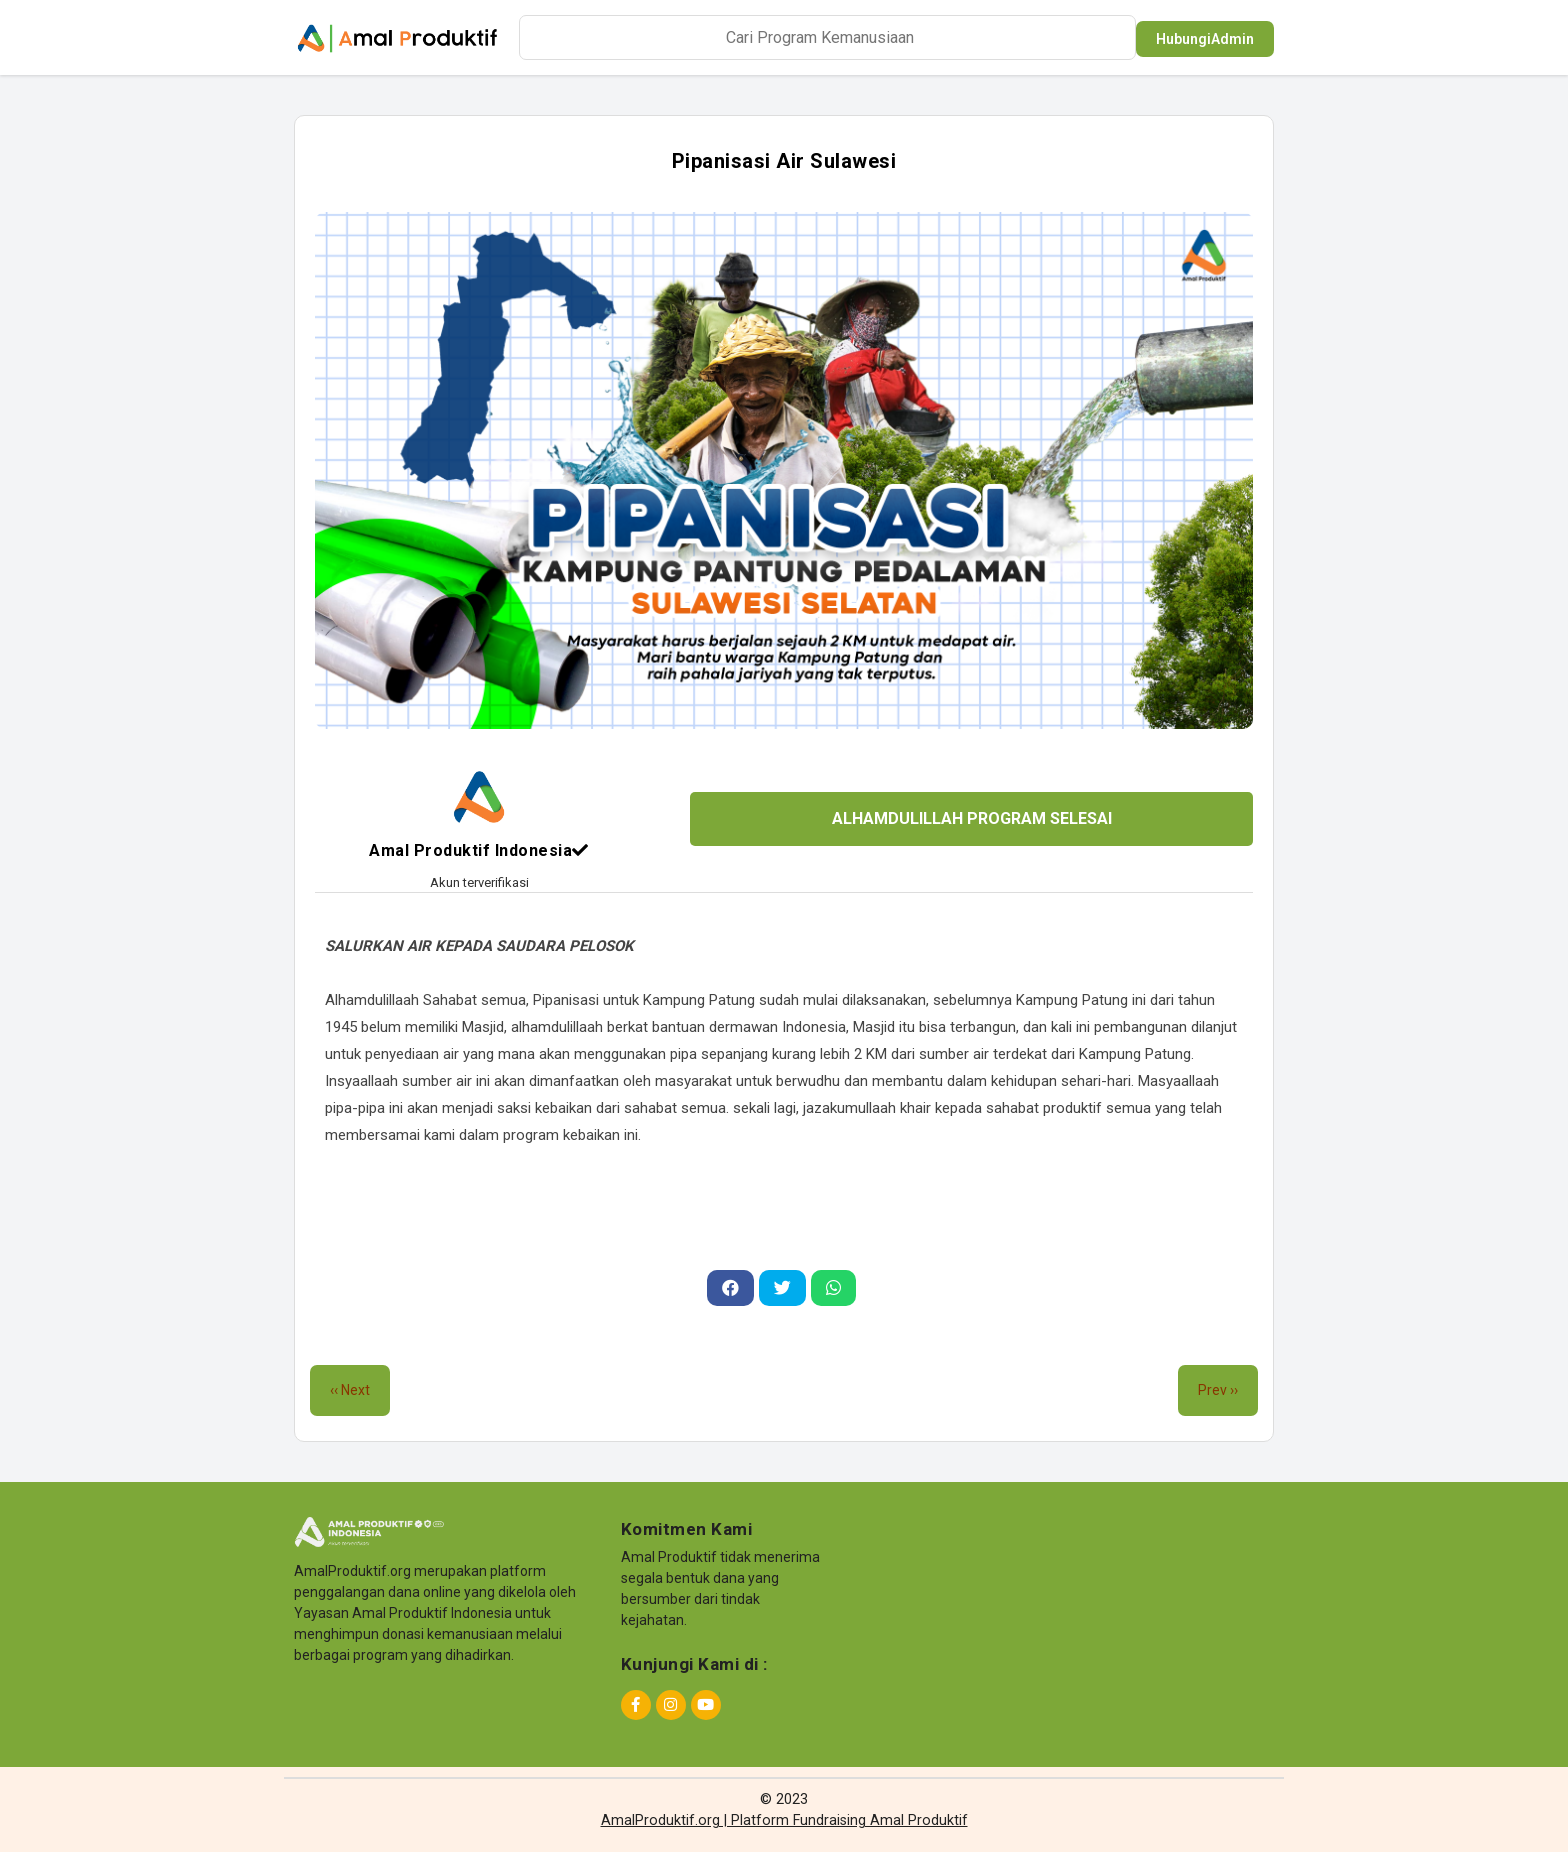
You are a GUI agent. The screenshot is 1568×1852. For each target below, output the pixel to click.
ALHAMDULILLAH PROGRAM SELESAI (972, 818)
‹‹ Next (350, 1390)
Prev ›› (1218, 1390)
